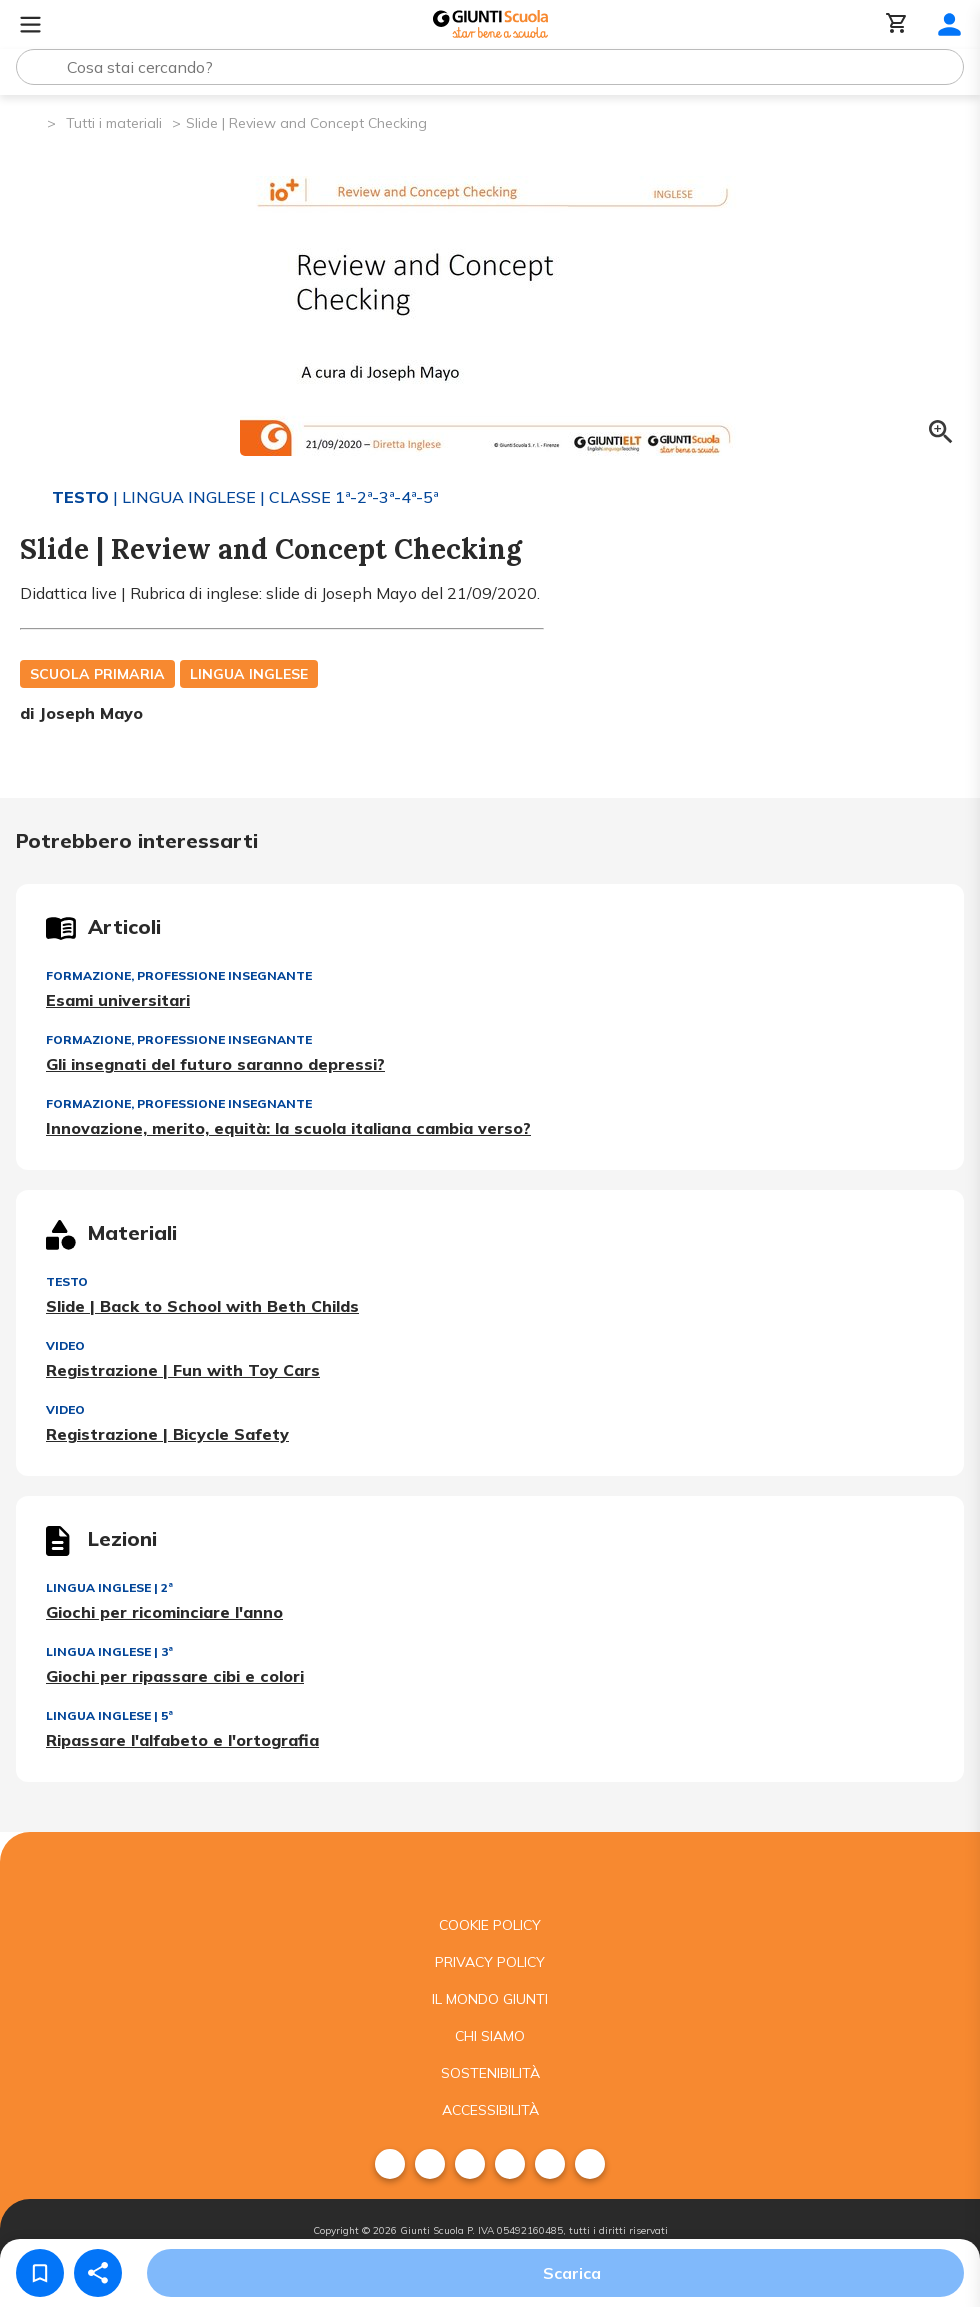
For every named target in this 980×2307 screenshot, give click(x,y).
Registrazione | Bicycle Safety (167, 1434)
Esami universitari (118, 1000)
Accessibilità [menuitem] (490, 2110)
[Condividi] (98, 2273)
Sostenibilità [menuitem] (490, 2073)
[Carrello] (897, 24)
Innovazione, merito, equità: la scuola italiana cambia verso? (288, 1128)
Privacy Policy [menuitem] (490, 1962)
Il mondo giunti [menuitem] (490, 1999)
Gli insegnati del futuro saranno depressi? (215, 1064)
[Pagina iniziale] (30, 121)
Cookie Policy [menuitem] (490, 1925)
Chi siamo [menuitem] (490, 2036)
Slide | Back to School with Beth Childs (202, 1306)
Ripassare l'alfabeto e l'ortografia (182, 1740)
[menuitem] (390, 2164)
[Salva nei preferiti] (40, 2273)
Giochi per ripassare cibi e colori (175, 1676)
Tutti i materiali (114, 123)
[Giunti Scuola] (490, 24)
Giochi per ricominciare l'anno (164, 1612)
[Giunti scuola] (490, 1869)
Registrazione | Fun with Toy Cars (183, 1370)
